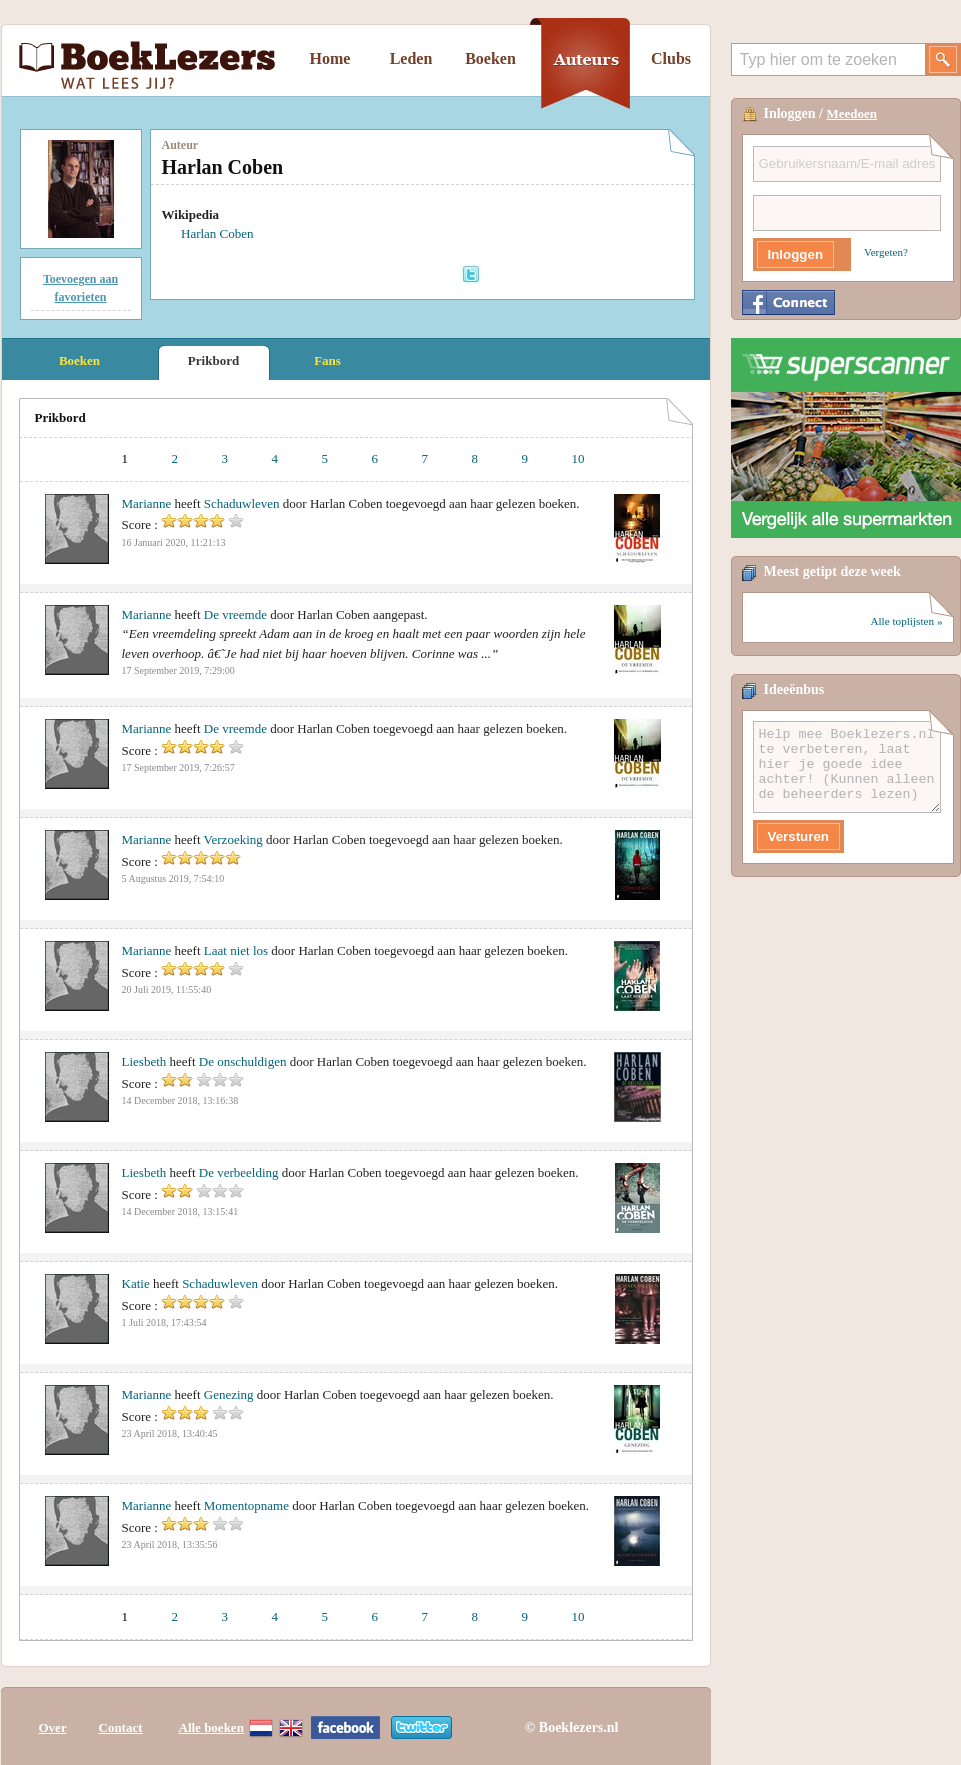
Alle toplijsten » (906, 621)
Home (330, 58)
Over (53, 1727)
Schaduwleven (242, 503)
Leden (411, 58)
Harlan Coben (217, 233)
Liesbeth (144, 1061)
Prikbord (213, 360)
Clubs (671, 58)
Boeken (490, 58)
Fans (327, 360)
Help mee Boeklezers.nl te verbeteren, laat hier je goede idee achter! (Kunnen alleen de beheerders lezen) (847, 767)
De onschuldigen (243, 1061)
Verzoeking (233, 839)
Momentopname (246, 1505)
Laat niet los (236, 950)
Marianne (147, 503)
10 (578, 458)
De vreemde (235, 614)
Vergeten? (886, 252)
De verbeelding (239, 1172)
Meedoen (852, 113)
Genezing (229, 1394)
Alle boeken (211, 1727)
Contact (121, 1727)
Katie (136, 1283)
